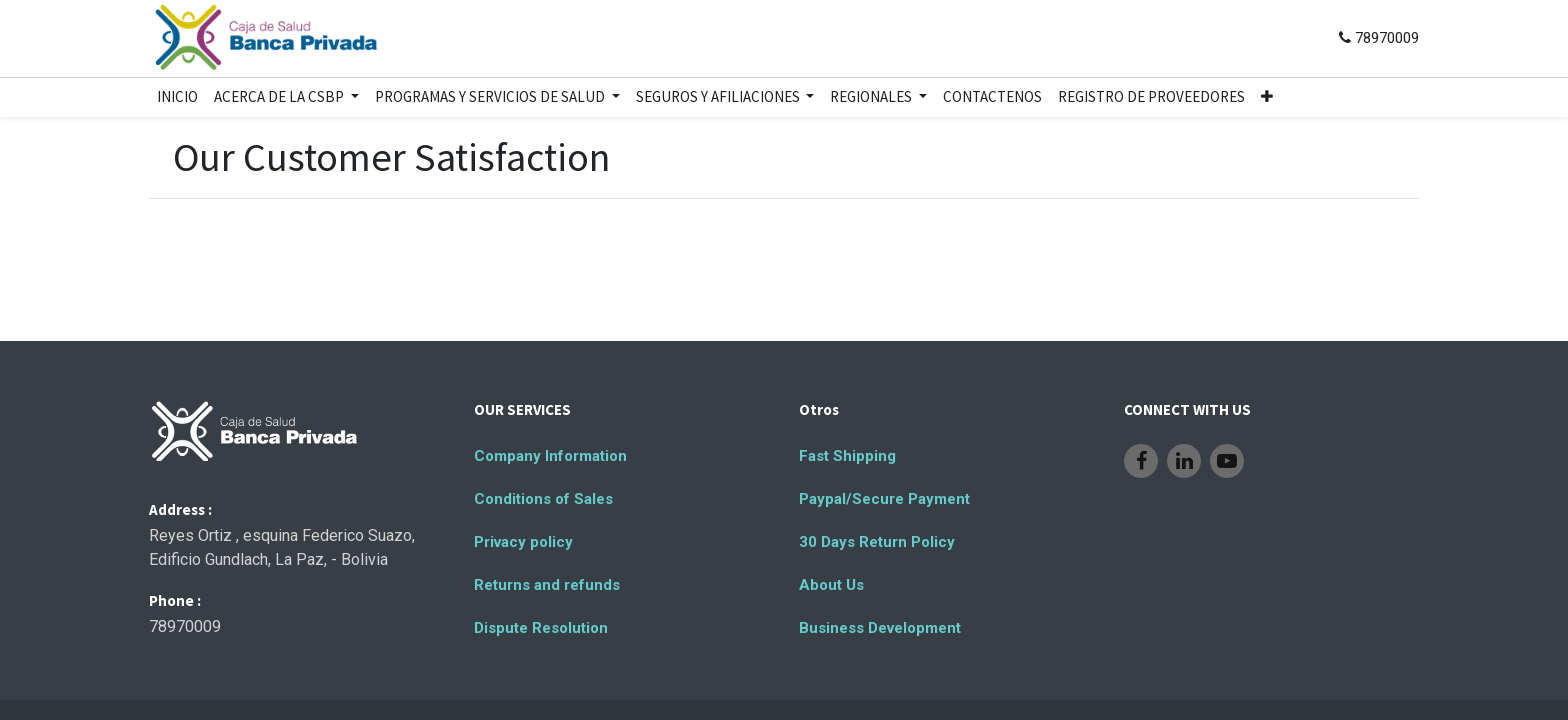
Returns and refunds (547, 585)
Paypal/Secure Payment (884, 499)
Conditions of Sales (543, 499)
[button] (1267, 97)
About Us (831, 585)
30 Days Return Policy (877, 542)
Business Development (880, 628)
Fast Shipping (847, 456)
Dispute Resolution (541, 628)
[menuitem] (177, 97)
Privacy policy (523, 542)
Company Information (550, 456)
